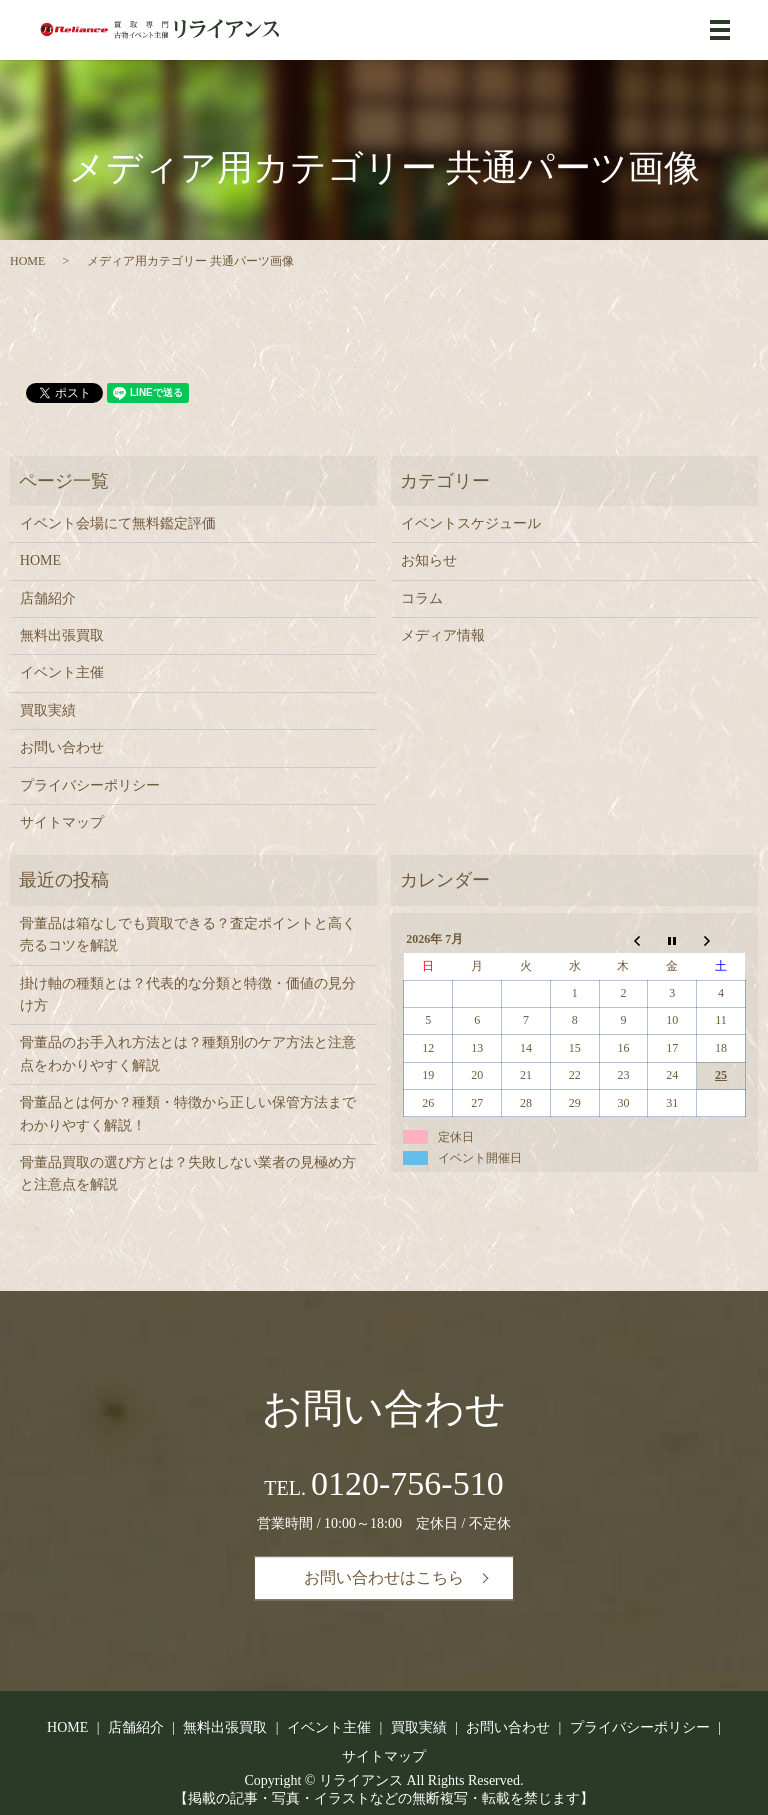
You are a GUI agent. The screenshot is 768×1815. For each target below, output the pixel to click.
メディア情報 (443, 635)
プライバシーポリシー (90, 785)
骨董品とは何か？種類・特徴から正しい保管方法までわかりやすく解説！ (188, 1113)
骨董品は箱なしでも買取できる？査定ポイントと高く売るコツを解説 (188, 934)
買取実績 (48, 710)
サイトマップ (62, 822)
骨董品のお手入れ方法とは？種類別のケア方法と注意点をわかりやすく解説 (188, 1053)
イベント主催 (62, 672)
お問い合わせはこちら (384, 1577)
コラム (422, 598)
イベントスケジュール (471, 523)
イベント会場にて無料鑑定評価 (118, 523)
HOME (27, 261)
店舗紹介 (48, 598)
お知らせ (429, 560)
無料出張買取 (62, 635)
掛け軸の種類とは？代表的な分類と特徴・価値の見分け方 (188, 994)
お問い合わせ (62, 747)
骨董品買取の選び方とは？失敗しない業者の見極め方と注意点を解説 (188, 1173)
